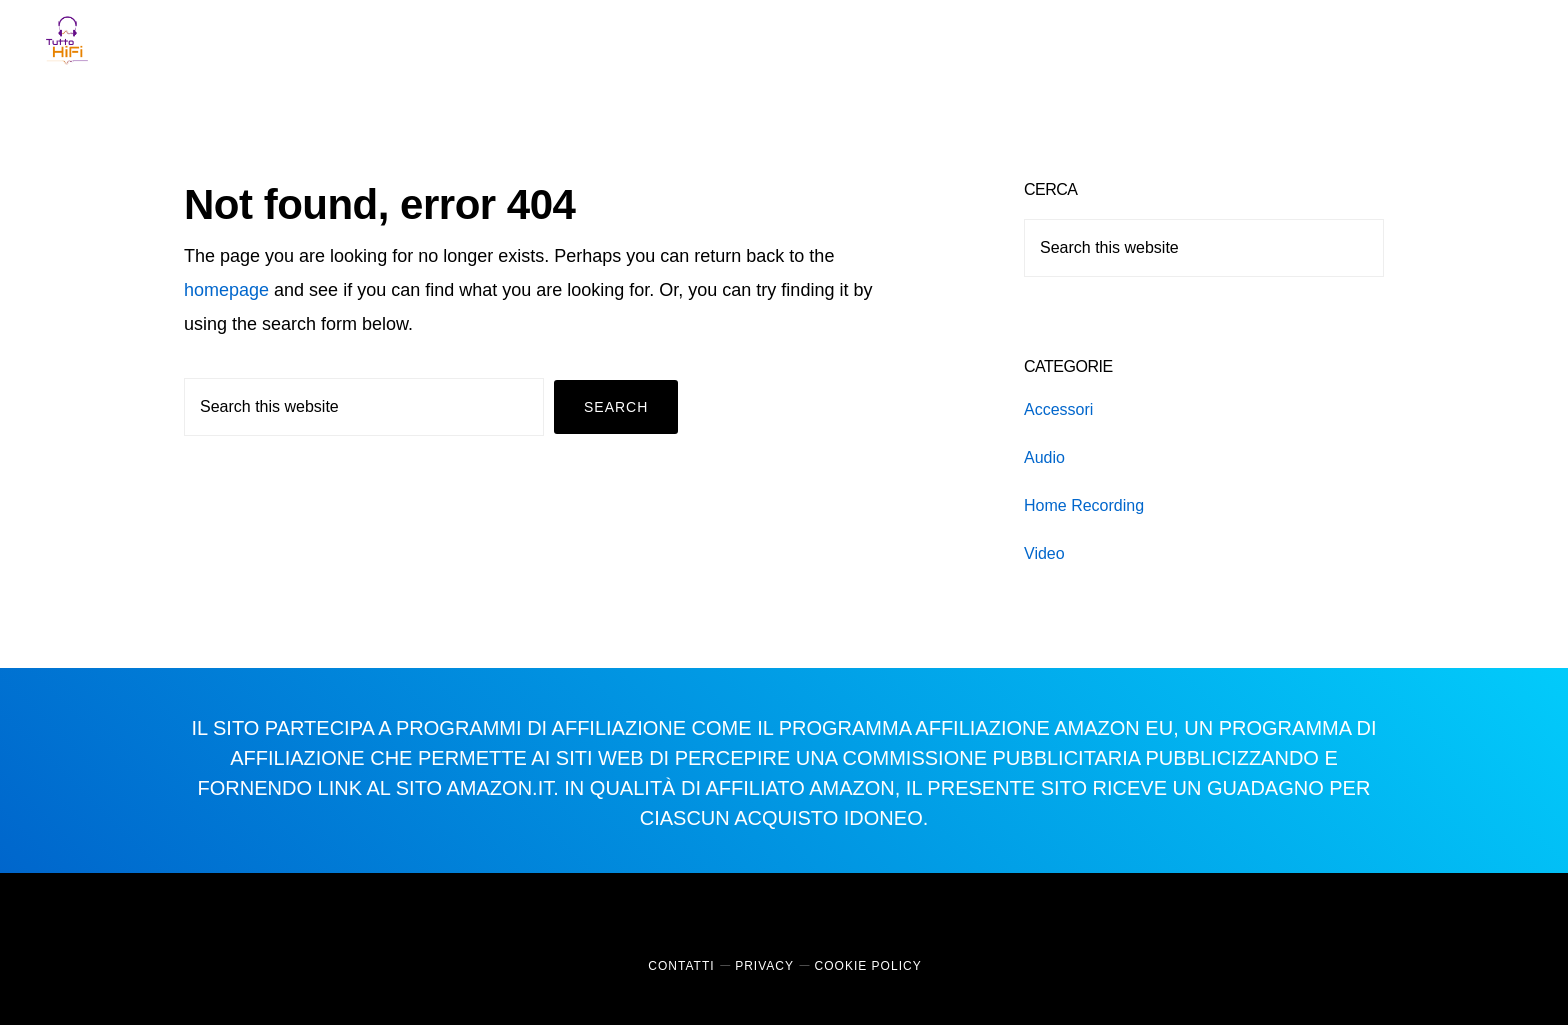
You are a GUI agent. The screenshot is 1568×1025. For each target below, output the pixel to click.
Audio (1044, 457)
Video (1044, 553)
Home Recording (1084, 505)
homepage (226, 290)
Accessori (1058, 409)
